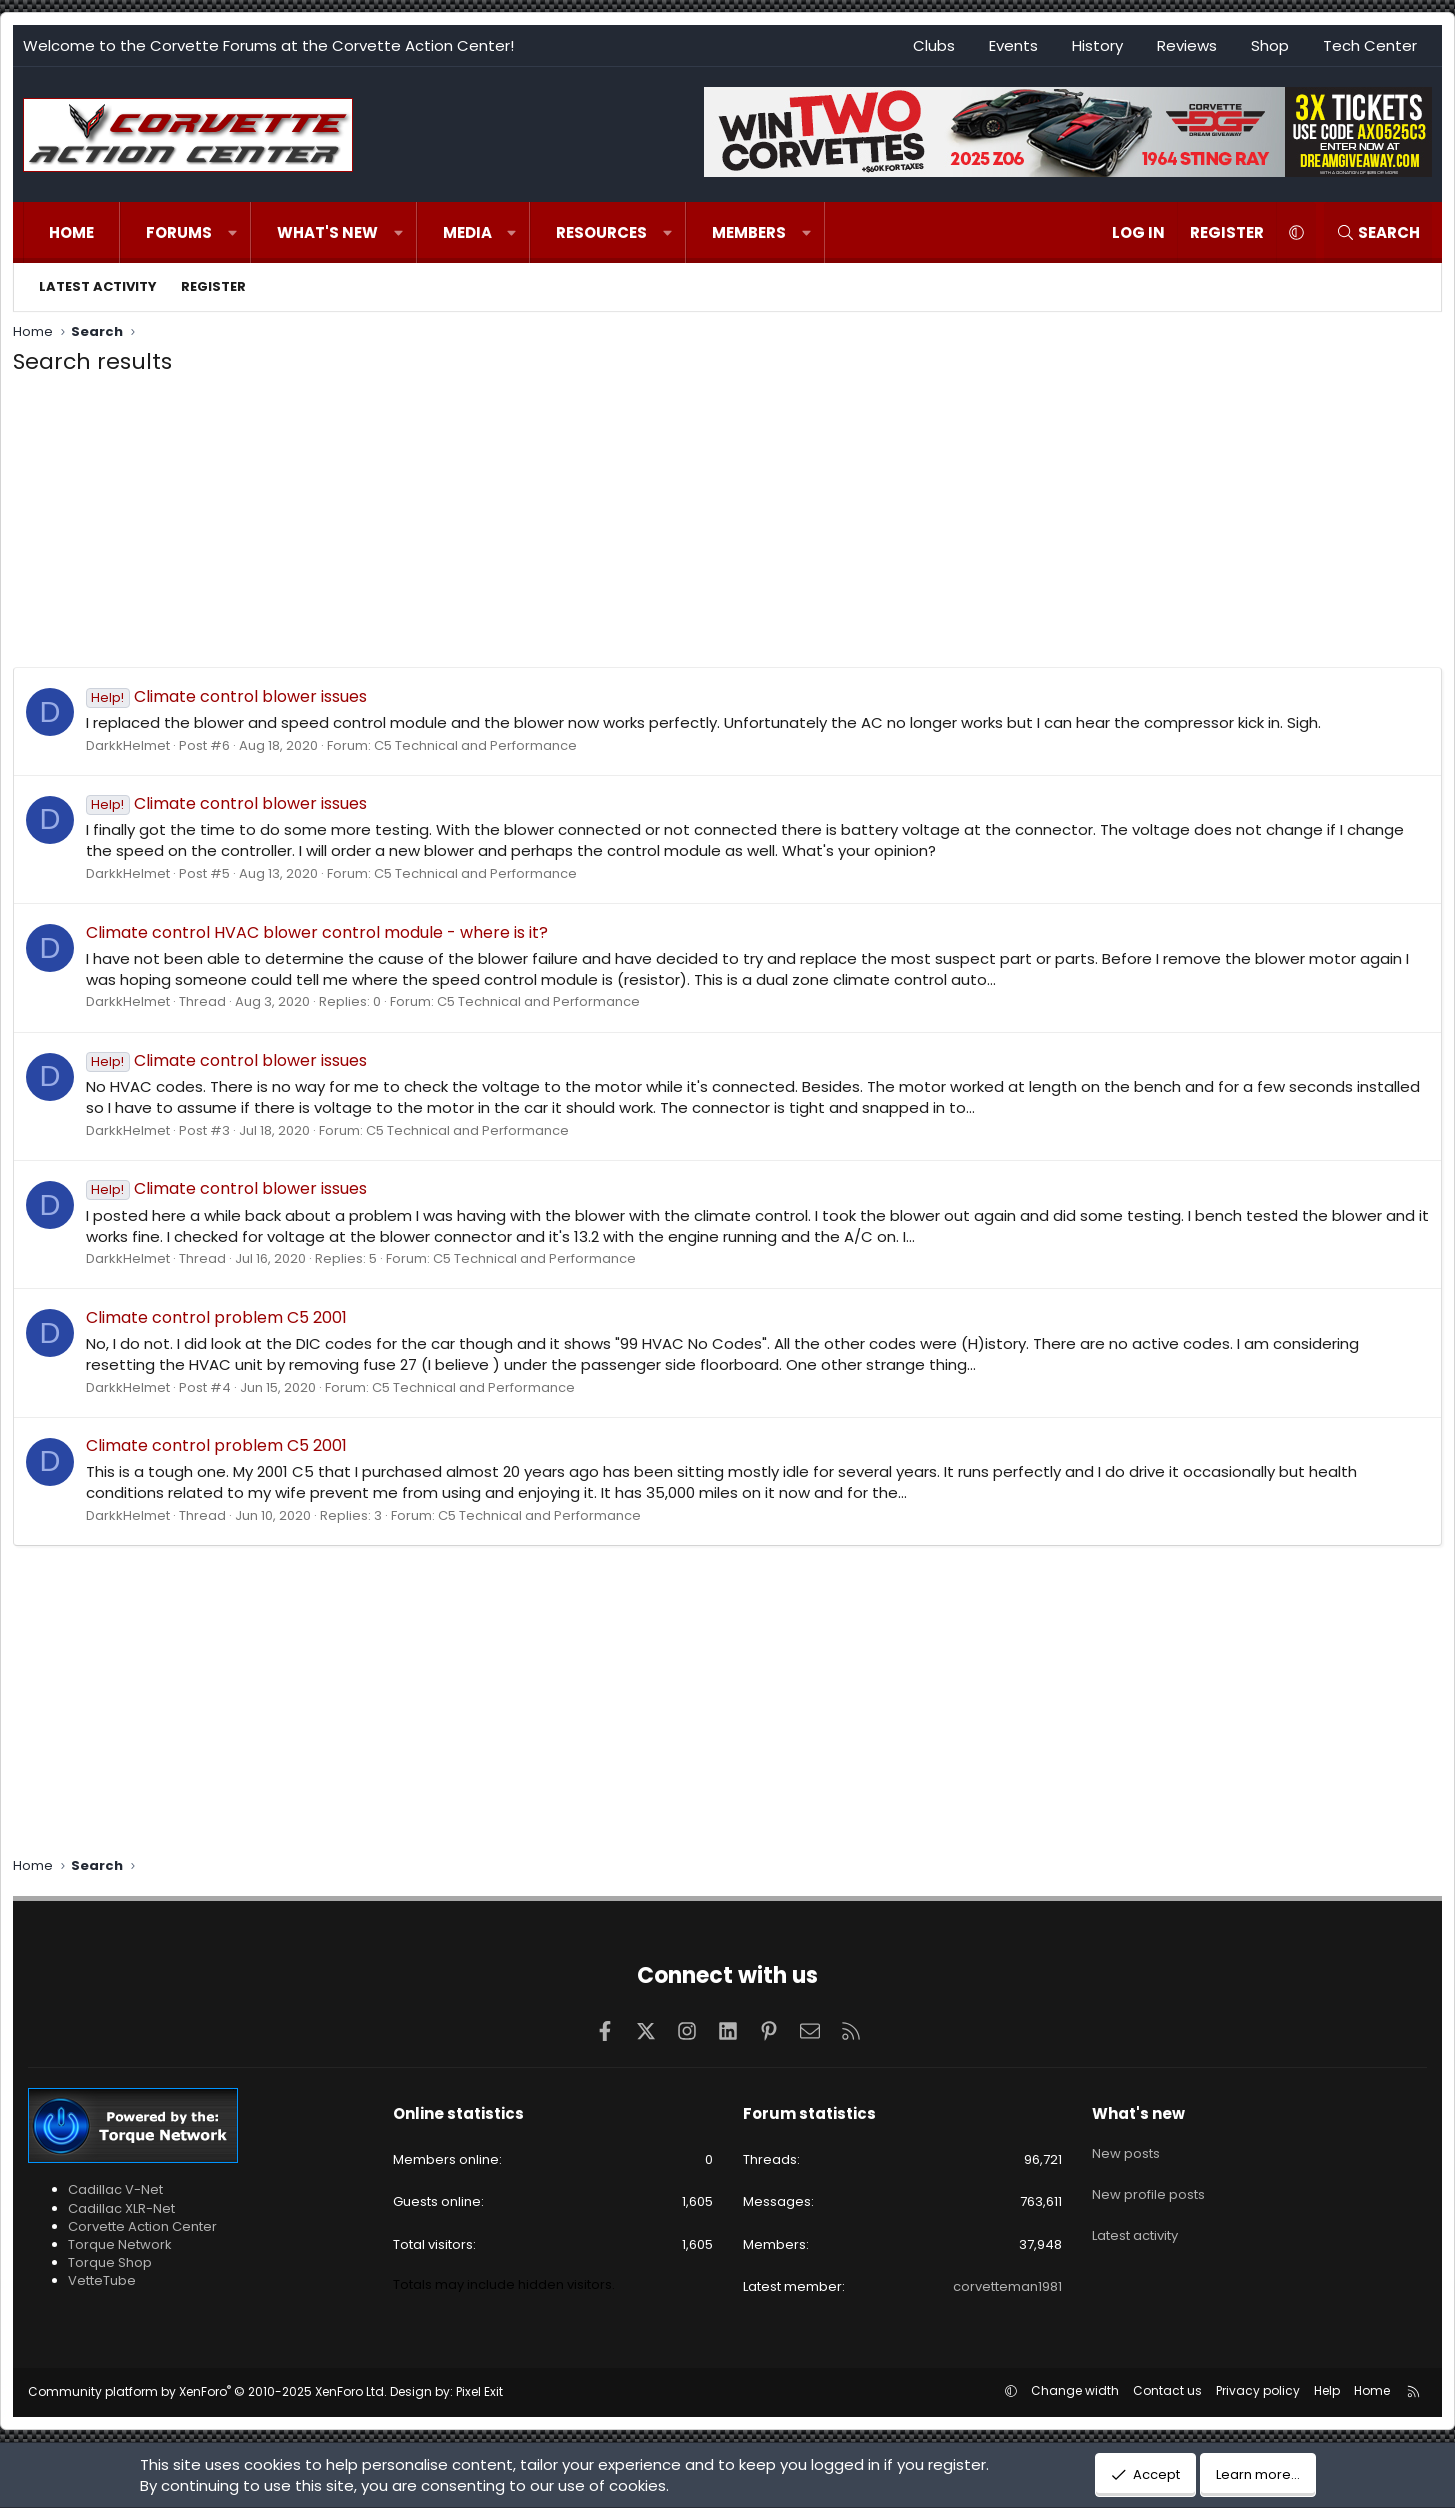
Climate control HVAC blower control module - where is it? (317, 932)
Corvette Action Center (142, 2226)
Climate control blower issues (226, 696)
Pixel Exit (479, 2391)
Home (71, 232)
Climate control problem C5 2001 (216, 1317)
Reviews (1187, 45)
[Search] (1378, 232)
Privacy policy (1258, 2390)
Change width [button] (1075, 2390)
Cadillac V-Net (115, 2189)
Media (467, 232)
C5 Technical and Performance (475, 745)
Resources (601, 232)
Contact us (1167, 2390)
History (1097, 45)
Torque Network (120, 2244)
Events (1013, 45)
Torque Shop (110, 2262)
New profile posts (1148, 2183)
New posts (1126, 2148)
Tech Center (1370, 45)
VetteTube (102, 2280)
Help (1327, 2390)
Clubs (934, 45)
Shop (1270, 45)
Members (749, 232)
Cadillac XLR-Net (121, 2208)
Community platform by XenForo (207, 2391)
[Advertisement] (728, 527)
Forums (179, 232)
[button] (232, 232)
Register (213, 286)
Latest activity (98, 286)
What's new (327, 232)
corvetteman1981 (1007, 2286)
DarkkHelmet (128, 745)
